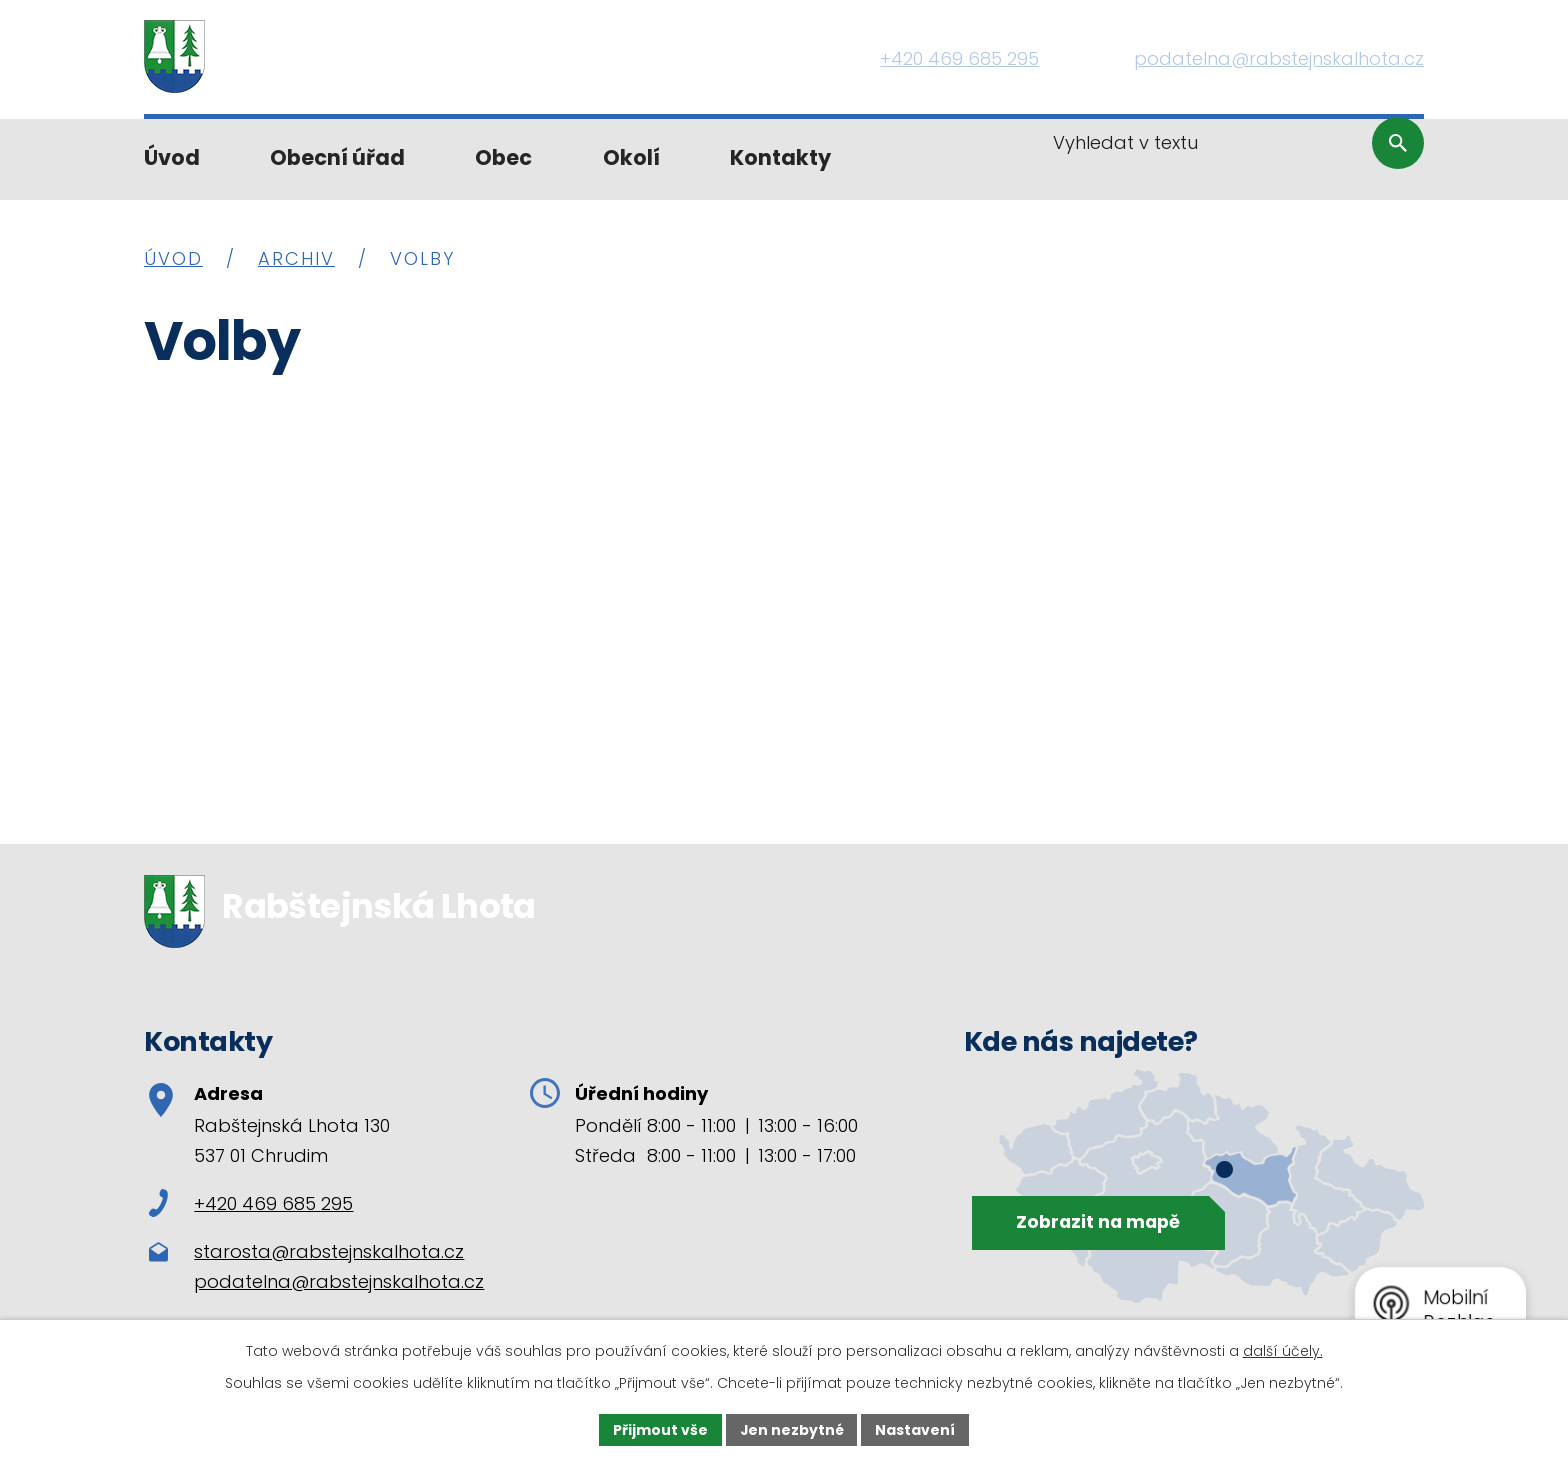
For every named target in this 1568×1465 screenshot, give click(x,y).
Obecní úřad (337, 157)
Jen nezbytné (791, 1429)
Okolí (631, 157)
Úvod (172, 157)
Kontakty (780, 157)
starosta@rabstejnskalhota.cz (329, 1251)
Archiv (296, 258)
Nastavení (916, 1429)
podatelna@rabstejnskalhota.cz (339, 1281)
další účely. (1283, 1351)
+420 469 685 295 (251, 1203)
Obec (503, 157)
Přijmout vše (659, 1429)
